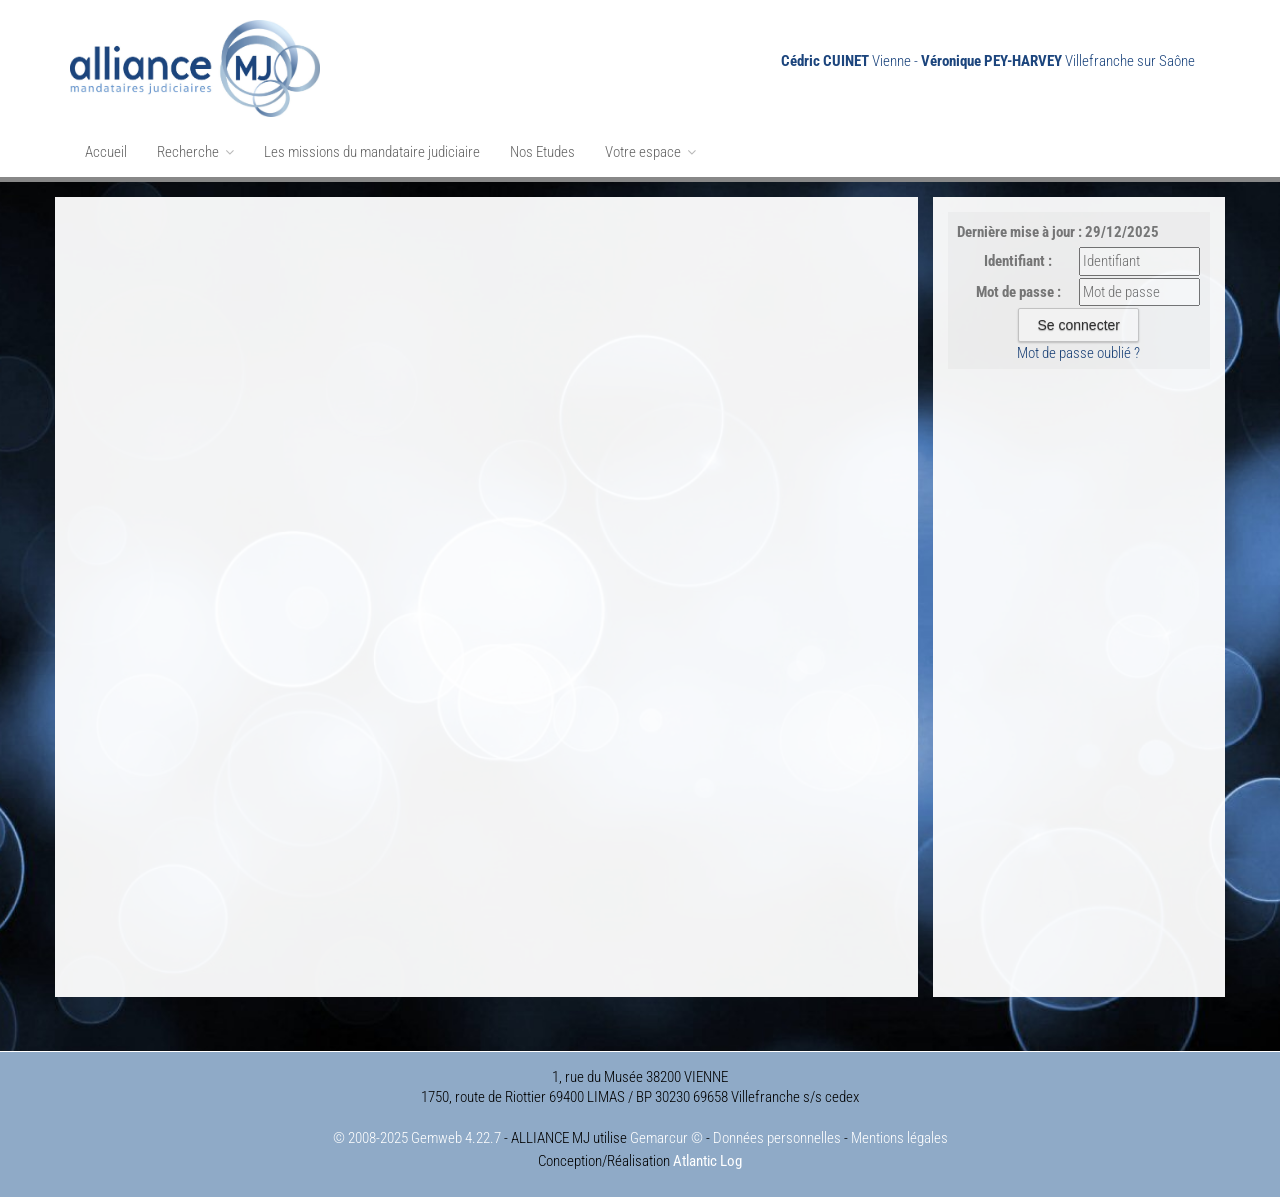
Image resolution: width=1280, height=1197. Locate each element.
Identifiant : (1018, 261)
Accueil (106, 152)
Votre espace (650, 152)
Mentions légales (899, 1138)
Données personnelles (777, 1138)
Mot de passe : (1018, 292)
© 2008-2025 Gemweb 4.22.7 (417, 1138)
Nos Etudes (542, 152)
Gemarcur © (666, 1138)
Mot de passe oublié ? (1078, 353)
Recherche (195, 152)
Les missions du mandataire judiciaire (372, 152)
